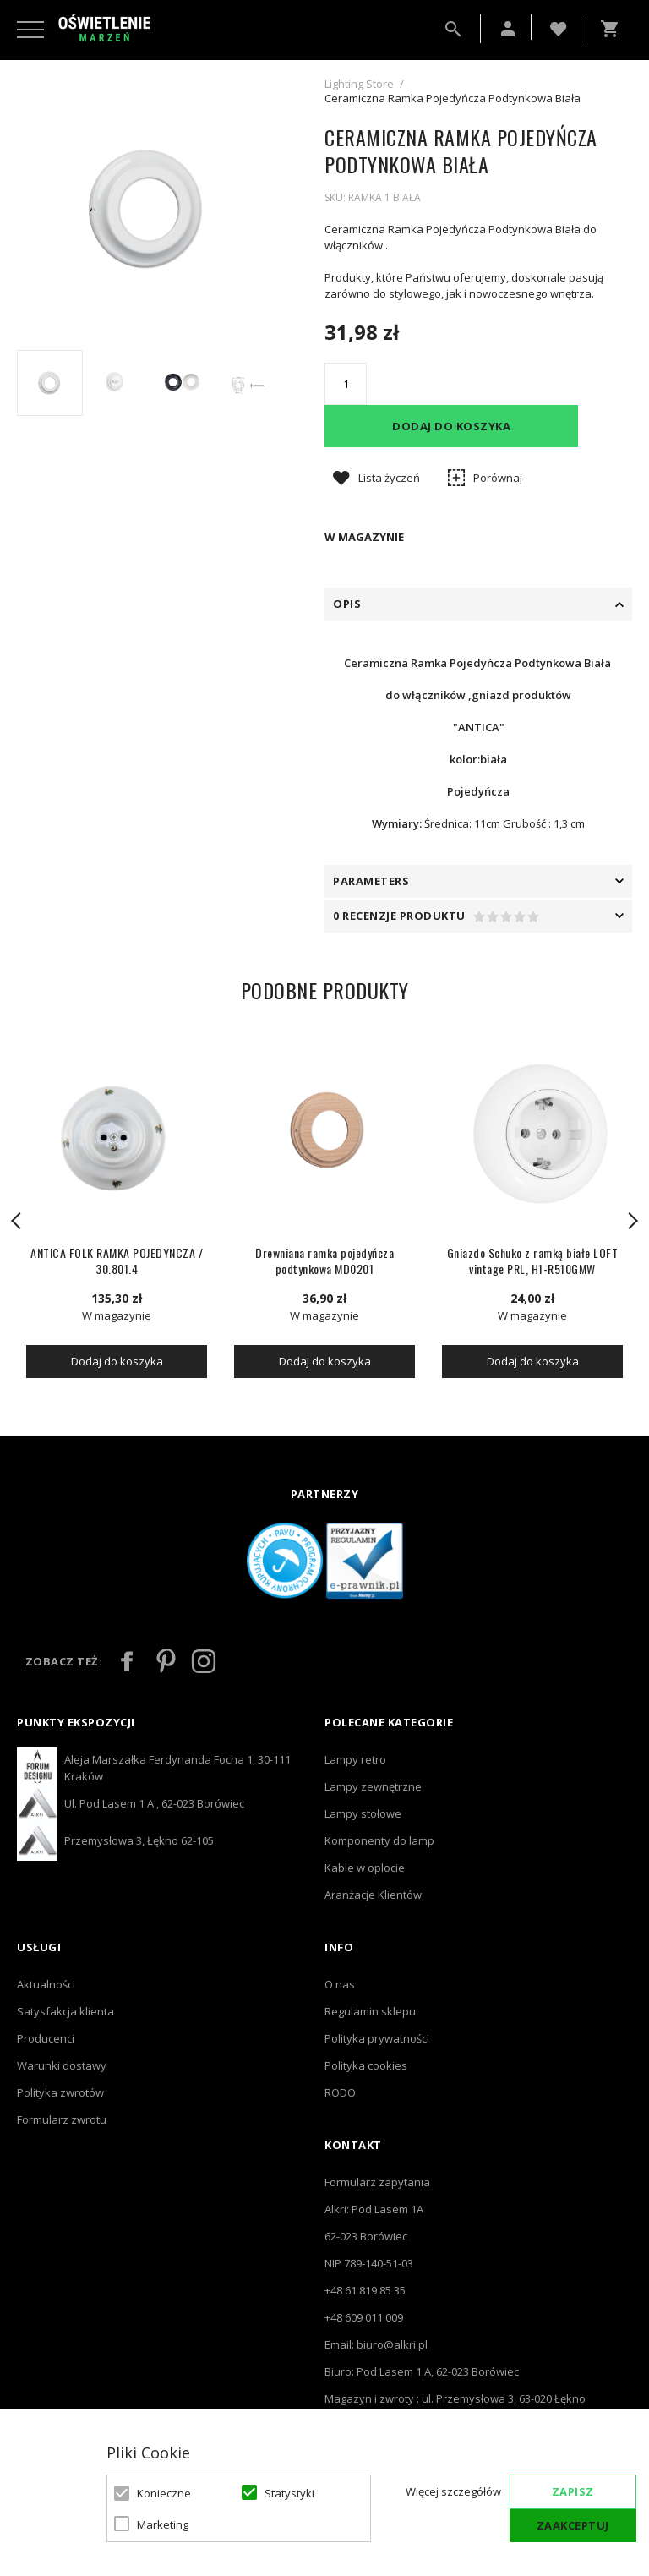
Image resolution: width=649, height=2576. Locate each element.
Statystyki (289, 2493)
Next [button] (632, 1221)
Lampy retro (355, 1759)
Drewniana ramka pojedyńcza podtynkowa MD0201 (324, 1260)
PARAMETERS (371, 881)
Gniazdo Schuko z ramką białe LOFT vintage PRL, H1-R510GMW (533, 1260)
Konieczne (164, 2493)
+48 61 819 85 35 (365, 2290)
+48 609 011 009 (363, 2317)
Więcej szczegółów (453, 2491)
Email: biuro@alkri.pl (376, 2344)
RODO (340, 2092)
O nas (339, 1984)
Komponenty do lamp (379, 1840)
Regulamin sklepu (370, 2011)
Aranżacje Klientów (373, 1894)
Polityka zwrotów (60, 2092)
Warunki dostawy (61, 2065)
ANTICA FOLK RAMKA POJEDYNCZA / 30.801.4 (116, 1260)
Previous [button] (17, 1221)
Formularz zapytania (377, 2182)
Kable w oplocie (364, 1867)
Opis (347, 603)
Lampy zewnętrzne (373, 1786)
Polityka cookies (365, 2065)
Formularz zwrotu (61, 2119)
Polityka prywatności (376, 2038)
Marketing (162, 2524)
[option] (149, 209)
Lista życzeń (389, 477)
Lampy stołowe (362, 1813)
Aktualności (46, 1984)
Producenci (45, 2038)
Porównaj (497, 477)
